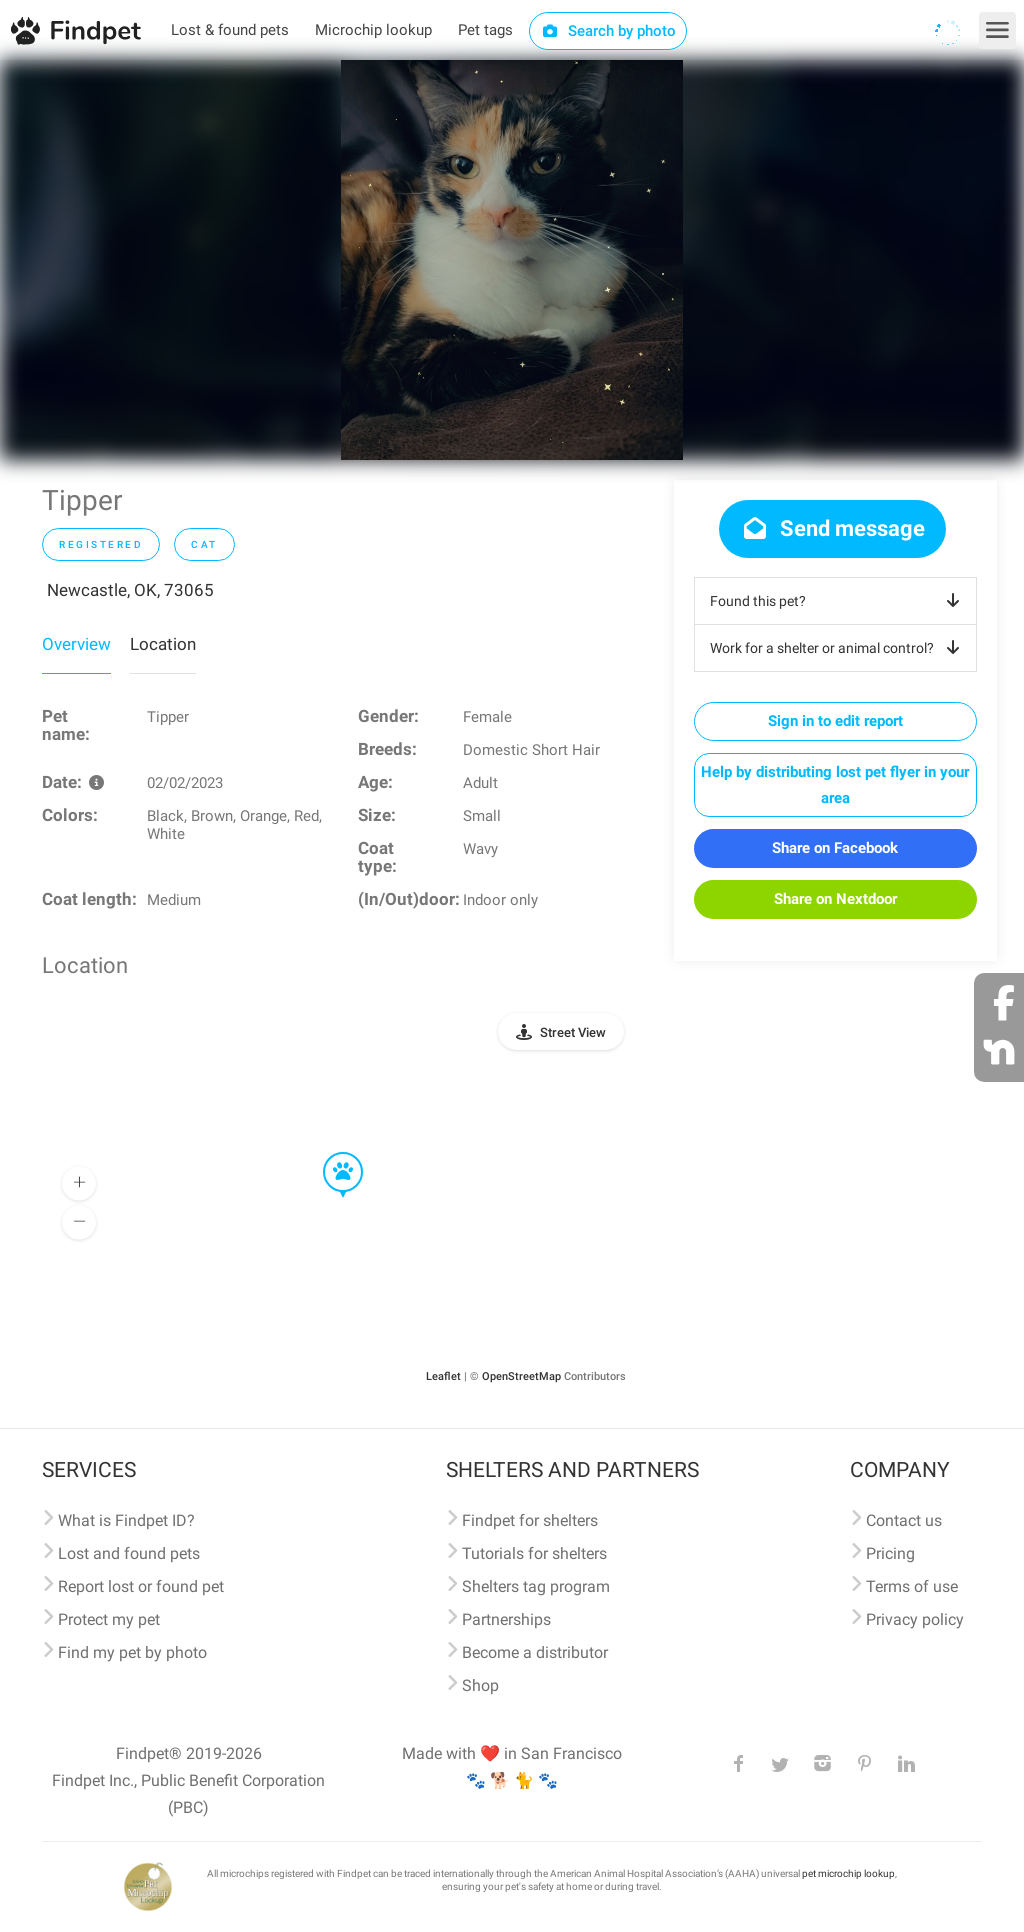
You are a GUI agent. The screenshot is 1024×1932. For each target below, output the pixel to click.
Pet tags (485, 30)
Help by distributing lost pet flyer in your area (835, 785)
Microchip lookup (373, 30)
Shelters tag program (536, 1586)
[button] (329, 1153)
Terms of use (912, 1586)
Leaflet (443, 1376)
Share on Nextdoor (835, 899)
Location (163, 644)
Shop (480, 1685)
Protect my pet (109, 1619)
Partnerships (506, 1619)
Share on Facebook (835, 848)
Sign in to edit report (835, 721)
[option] (512, 260)
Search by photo (608, 31)
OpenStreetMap (521, 1376)
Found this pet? (838, 601)
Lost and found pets (129, 1553)
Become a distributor (535, 1652)
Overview (76, 644)
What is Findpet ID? (126, 1520)
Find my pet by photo (132, 1652)
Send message (832, 528)
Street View (573, 1032)
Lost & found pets (230, 30)
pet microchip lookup (848, 1873)
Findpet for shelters (530, 1520)
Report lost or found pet (141, 1586)
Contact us (904, 1520)
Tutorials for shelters (534, 1553)
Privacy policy (915, 1619)
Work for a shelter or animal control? (838, 648)
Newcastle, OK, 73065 (130, 590)
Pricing (890, 1553)
